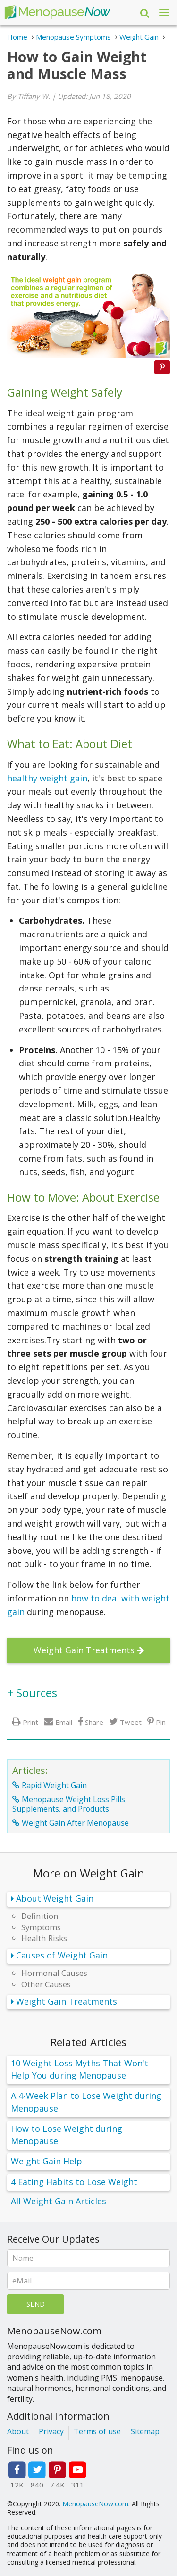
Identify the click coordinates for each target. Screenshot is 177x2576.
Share (94, 1721)
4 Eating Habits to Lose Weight (74, 2181)
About (18, 2431)
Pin (161, 1721)
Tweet (131, 1721)
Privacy (51, 2431)
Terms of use (97, 2431)
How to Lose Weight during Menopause (66, 2135)
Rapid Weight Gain (54, 1785)
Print (30, 1721)
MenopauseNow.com (95, 2503)
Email (63, 1721)
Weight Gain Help (46, 2161)
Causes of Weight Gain (62, 1955)
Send (35, 2303)
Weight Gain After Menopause (75, 1823)
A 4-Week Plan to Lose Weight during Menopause (86, 2102)
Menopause (57, 12)
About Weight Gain (54, 1898)
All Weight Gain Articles (58, 2201)
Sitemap (145, 2431)
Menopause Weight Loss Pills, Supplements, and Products (69, 1804)
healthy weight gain (47, 778)
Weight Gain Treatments (84, 1650)
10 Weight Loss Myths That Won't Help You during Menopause (79, 2069)
